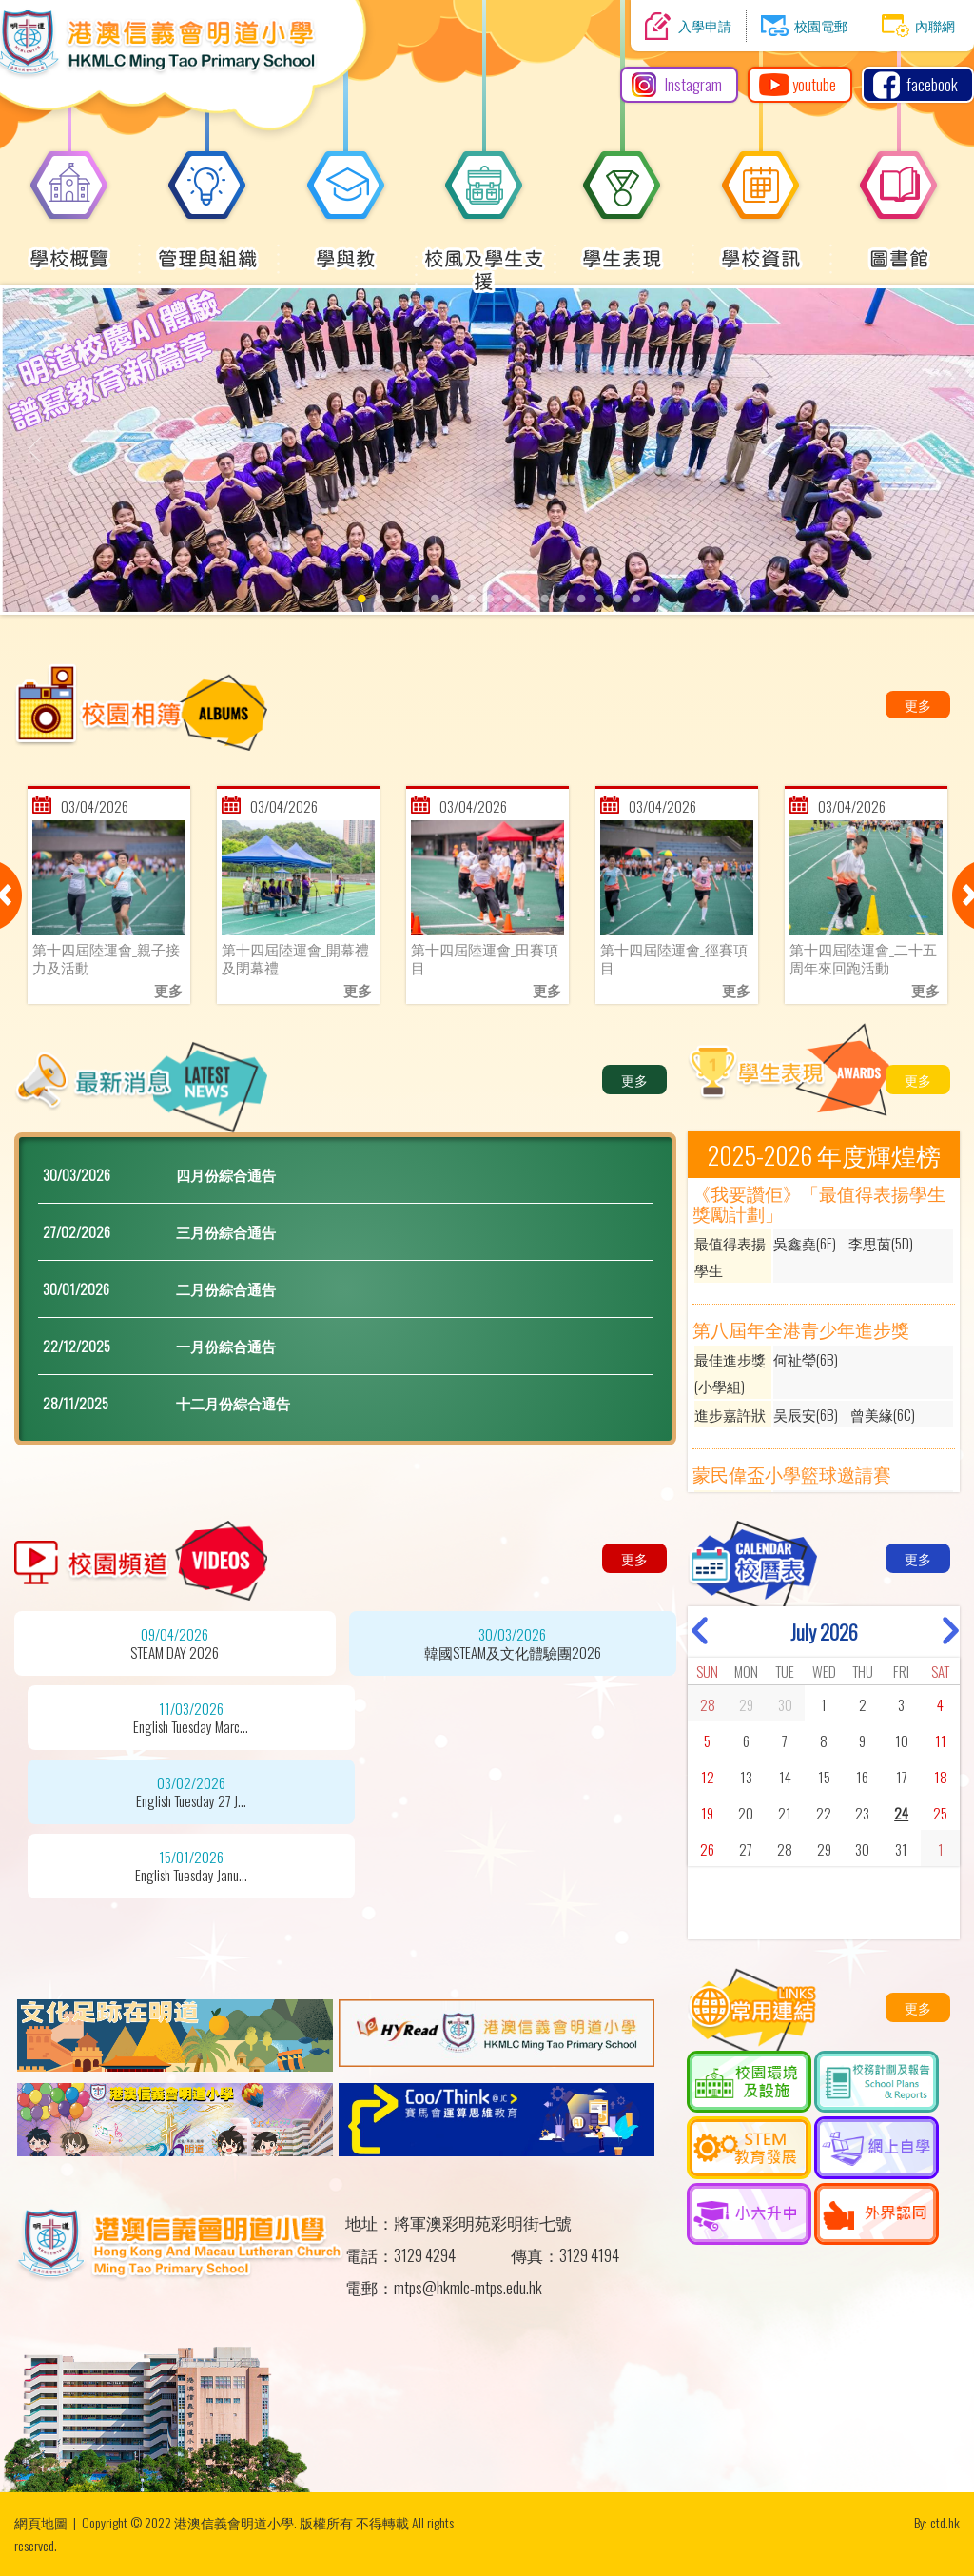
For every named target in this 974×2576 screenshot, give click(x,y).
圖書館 (899, 248)
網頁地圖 (41, 2522)
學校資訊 (761, 248)
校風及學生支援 (484, 259)
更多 (918, 705)
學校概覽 (69, 248)
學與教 (346, 248)
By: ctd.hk (937, 2522)
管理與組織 (208, 248)
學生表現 (622, 248)
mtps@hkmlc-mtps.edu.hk (468, 2287)
